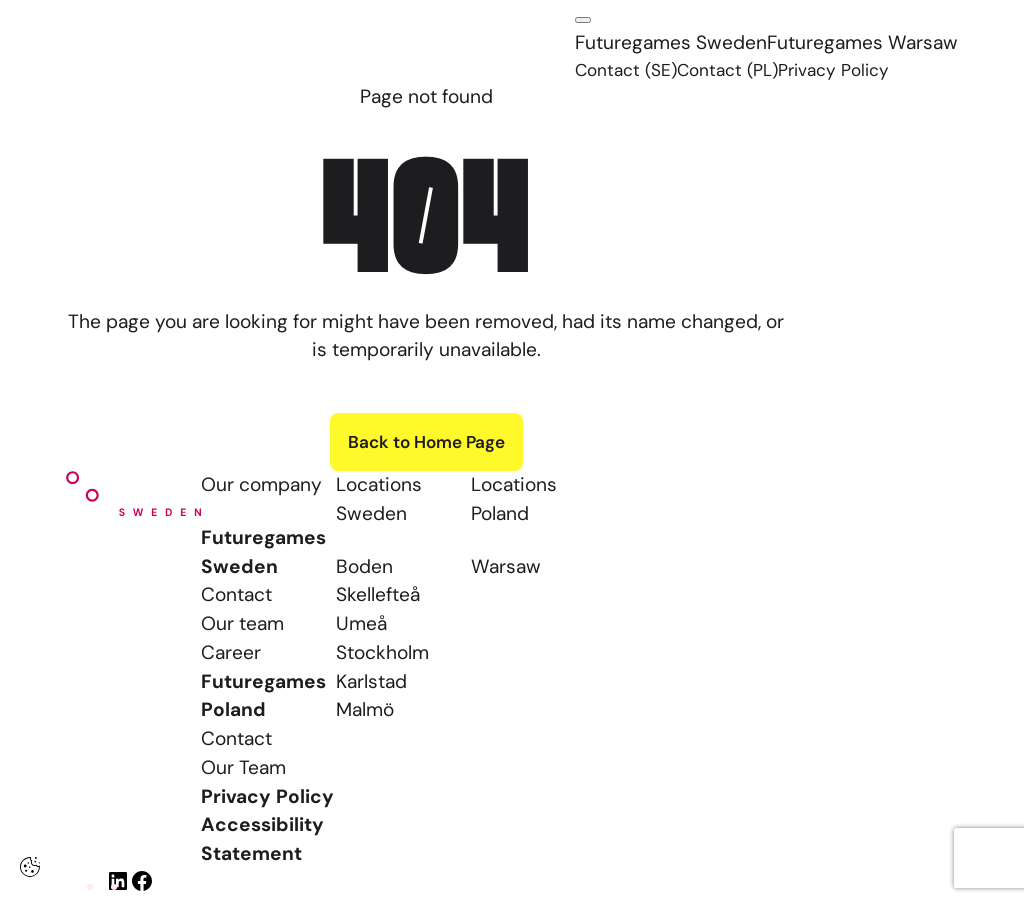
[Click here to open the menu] (583, 20)
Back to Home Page (426, 442)
